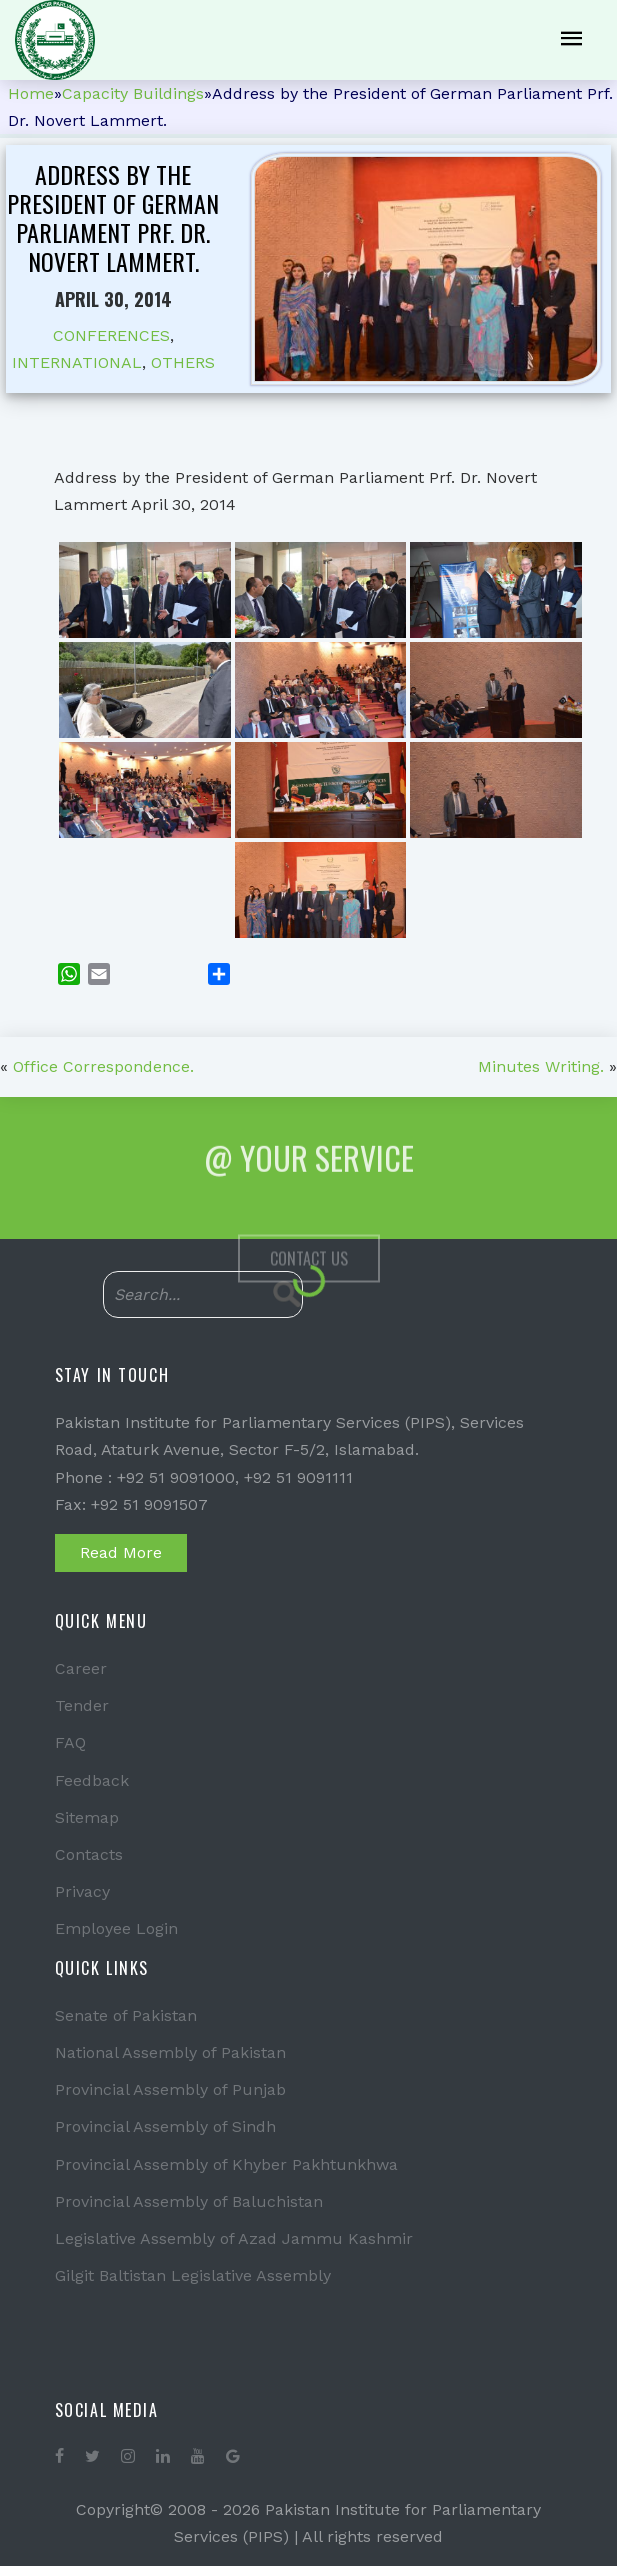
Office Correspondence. (103, 1066)
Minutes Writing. (541, 1066)
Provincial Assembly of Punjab (170, 2089)
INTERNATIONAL (77, 362)
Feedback (92, 1780)
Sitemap (87, 1817)
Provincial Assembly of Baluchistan (189, 2201)
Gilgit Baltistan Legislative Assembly (193, 2275)
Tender (82, 1705)
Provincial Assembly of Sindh (165, 2126)
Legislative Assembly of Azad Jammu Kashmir (234, 2238)
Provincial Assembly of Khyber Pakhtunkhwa (226, 2164)
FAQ (70, 1742)
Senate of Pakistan (126, 2015)
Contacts (89, 1854)
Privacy (82, 1891)
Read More (121, 1552)
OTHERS (183, 362)
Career (81, 1668)
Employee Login (116, 1928)
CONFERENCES (111, 335)
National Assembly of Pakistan (170, 2052)
